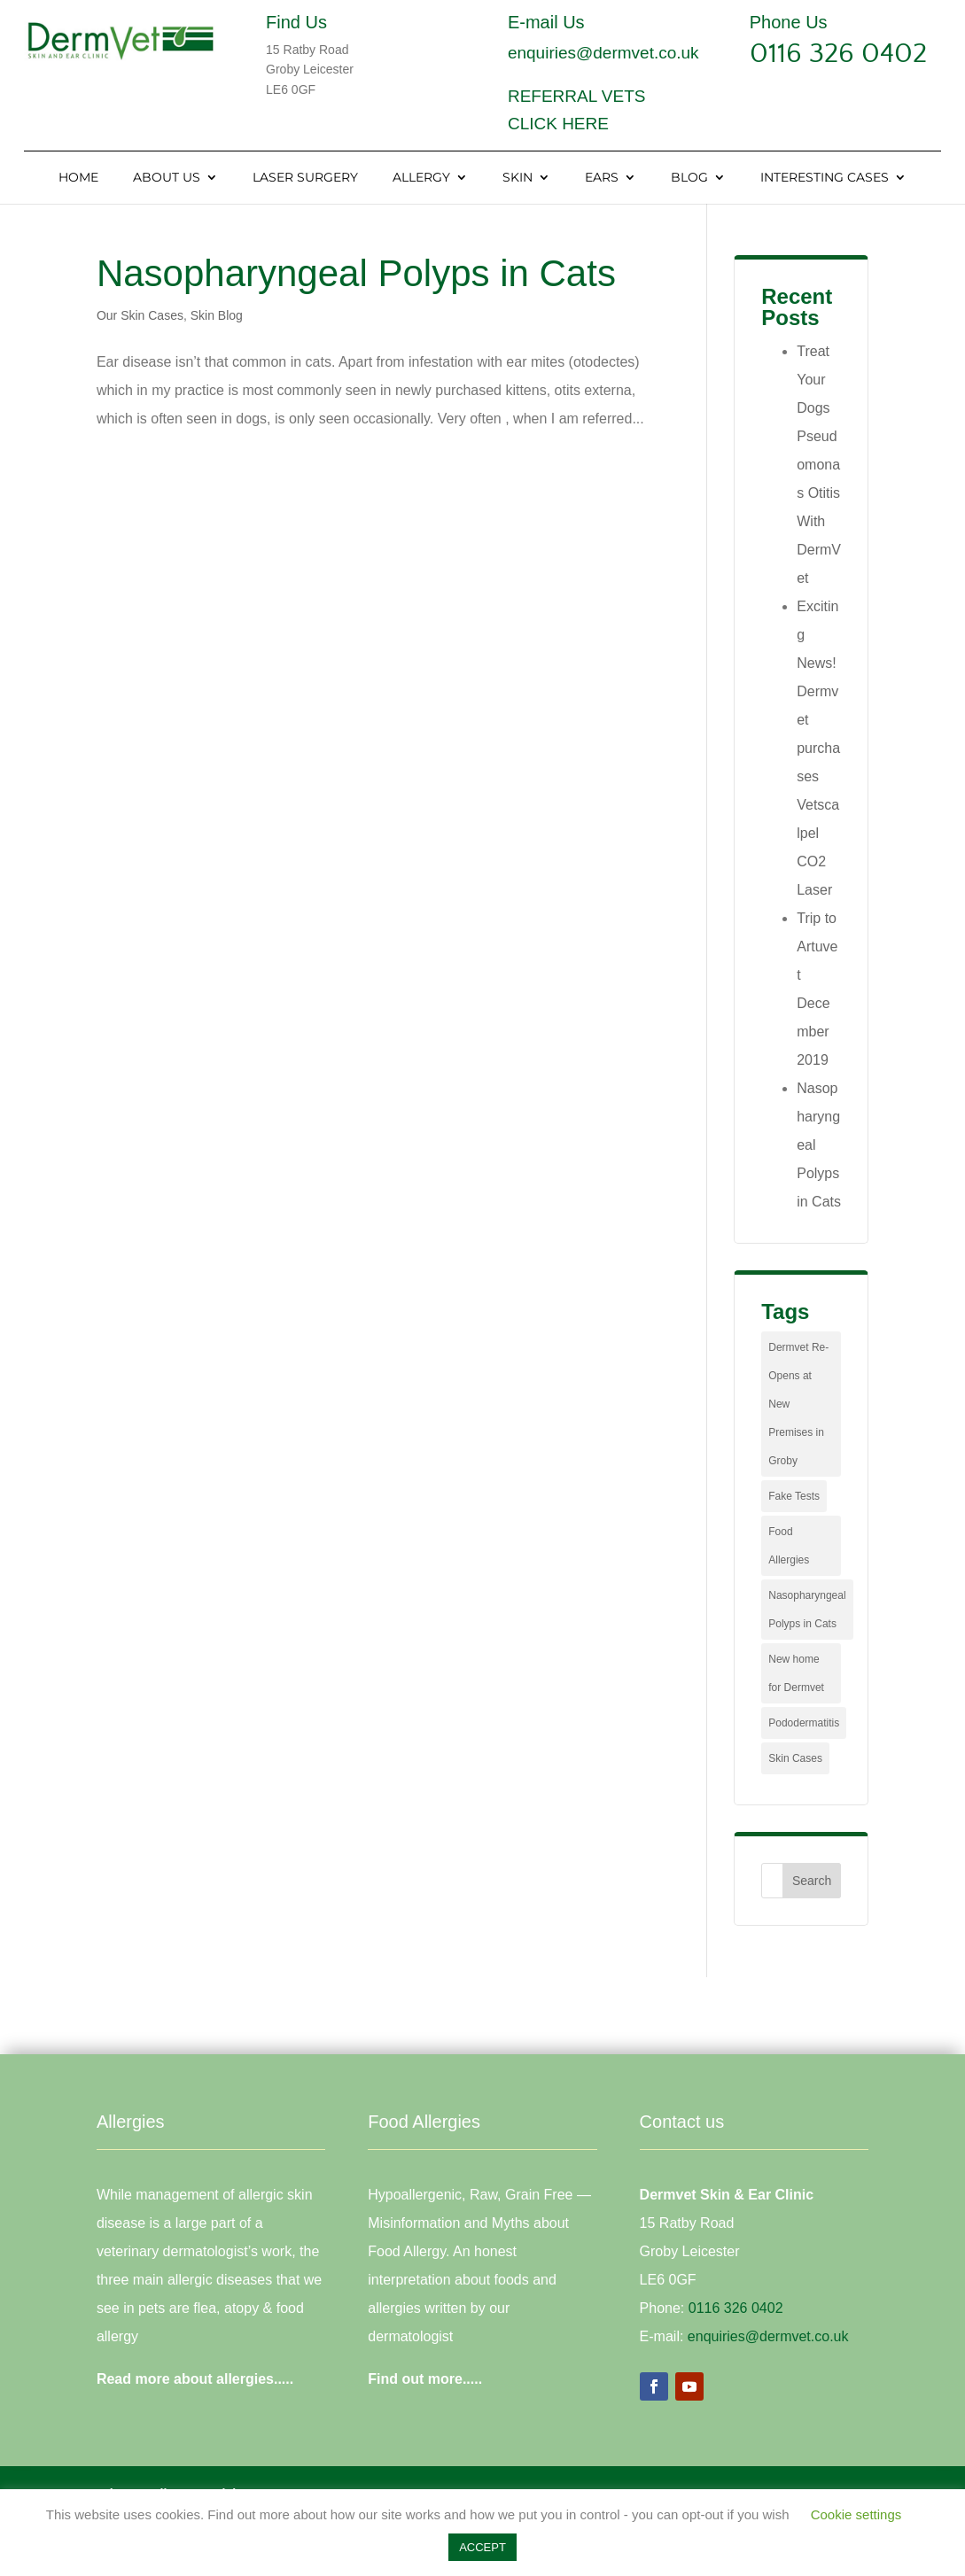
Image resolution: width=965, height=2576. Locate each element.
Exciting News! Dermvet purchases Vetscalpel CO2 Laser (818, 748)
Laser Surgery (305, 178)
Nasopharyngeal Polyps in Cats (356, 273)
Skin (517, 178)
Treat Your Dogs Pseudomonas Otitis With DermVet (819, 465)
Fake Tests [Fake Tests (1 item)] (794, 1496)
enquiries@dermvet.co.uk (603, 52)
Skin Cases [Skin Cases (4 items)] (795, 1758)
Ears (602, 178)
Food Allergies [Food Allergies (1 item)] (788, 1545)
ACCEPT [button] (482, 2547)
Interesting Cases (824, 178)
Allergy (421, 178)
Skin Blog (217, 315)
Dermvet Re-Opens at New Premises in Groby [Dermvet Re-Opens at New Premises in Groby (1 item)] (798, 1404)
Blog (689, 178)
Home (78, 178)
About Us (166, 178)
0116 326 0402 (838, 53)
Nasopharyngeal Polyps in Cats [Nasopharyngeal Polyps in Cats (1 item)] (806, 1609)
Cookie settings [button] (856, 2514)
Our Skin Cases (140, 315)
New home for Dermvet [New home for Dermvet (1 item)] (796, 1673)
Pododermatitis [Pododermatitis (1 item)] (803, 1723)
